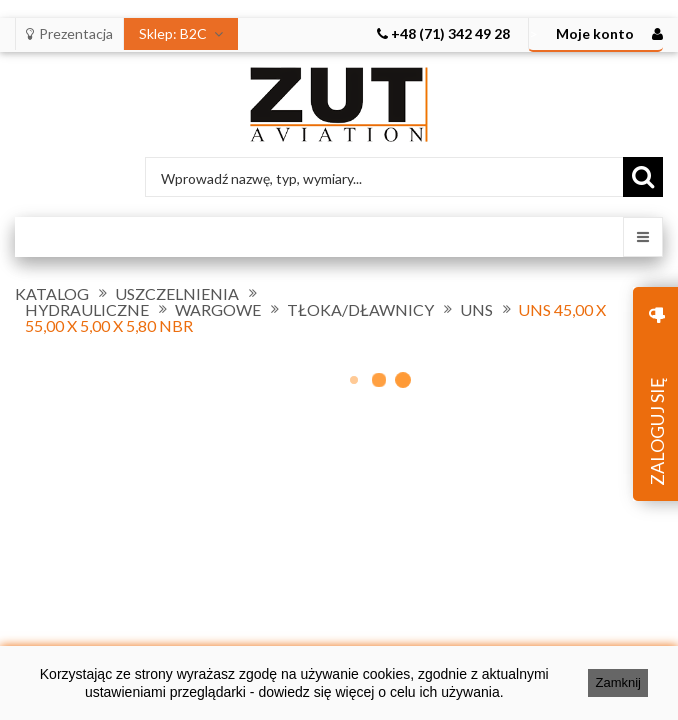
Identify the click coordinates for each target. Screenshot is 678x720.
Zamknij (618, 682)
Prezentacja (69, 33)
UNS (476, 310)
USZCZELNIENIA (177, 294)
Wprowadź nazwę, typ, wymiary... (261, 178)
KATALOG (52, 294)
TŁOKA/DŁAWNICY (360, 310)
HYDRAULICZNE (87, 310)
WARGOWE (218, 310)
